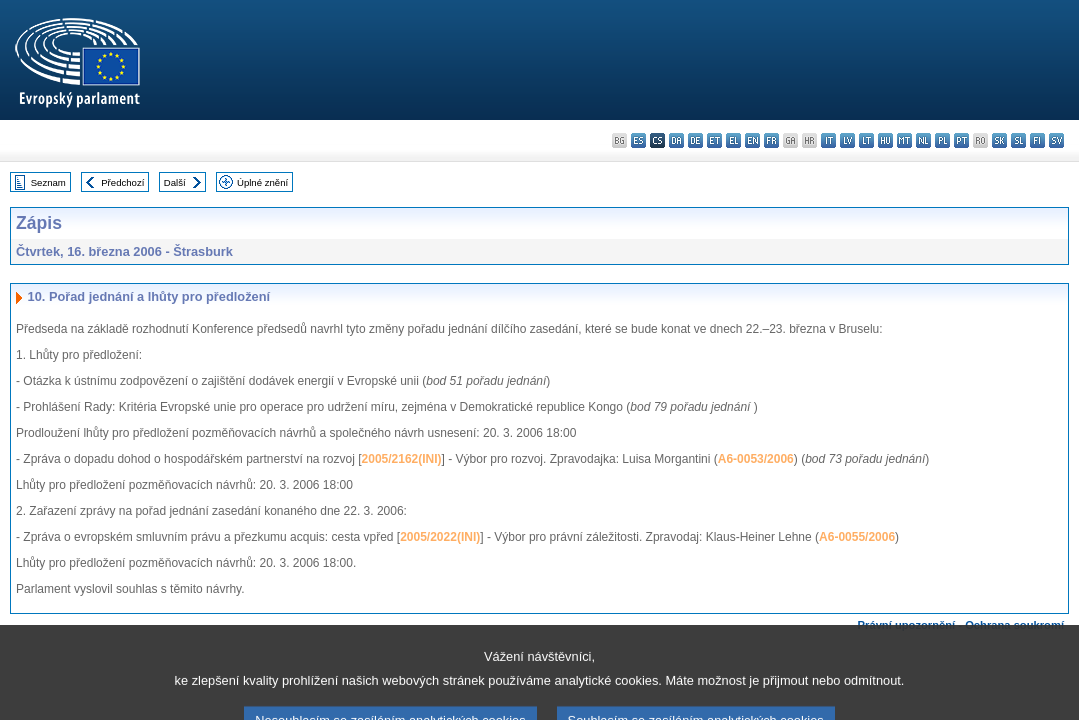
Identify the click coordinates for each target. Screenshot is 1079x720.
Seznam (48, 182)
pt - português (961, 140)
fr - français (771, 140)
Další (175, 182)
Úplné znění (262, 182)
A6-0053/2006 (756, 459)
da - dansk (676, 140)
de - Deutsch (695, 140)
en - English (752, 140)
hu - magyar (885, 140)
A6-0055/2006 (857, 537)
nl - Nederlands (923, 140)
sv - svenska (1056, 140)
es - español (638, 140)
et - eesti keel (714, 140)
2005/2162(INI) (402, 459)
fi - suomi (1037, 140)
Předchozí (122, 182)
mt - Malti (904, 140)
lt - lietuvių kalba (866, 140)
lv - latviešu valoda (847, 140)
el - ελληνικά (733, 140)
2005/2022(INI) (440, 537)
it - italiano (828, 140)
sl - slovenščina (1018, 140)
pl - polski (942, 140)
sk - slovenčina (999, 140)
